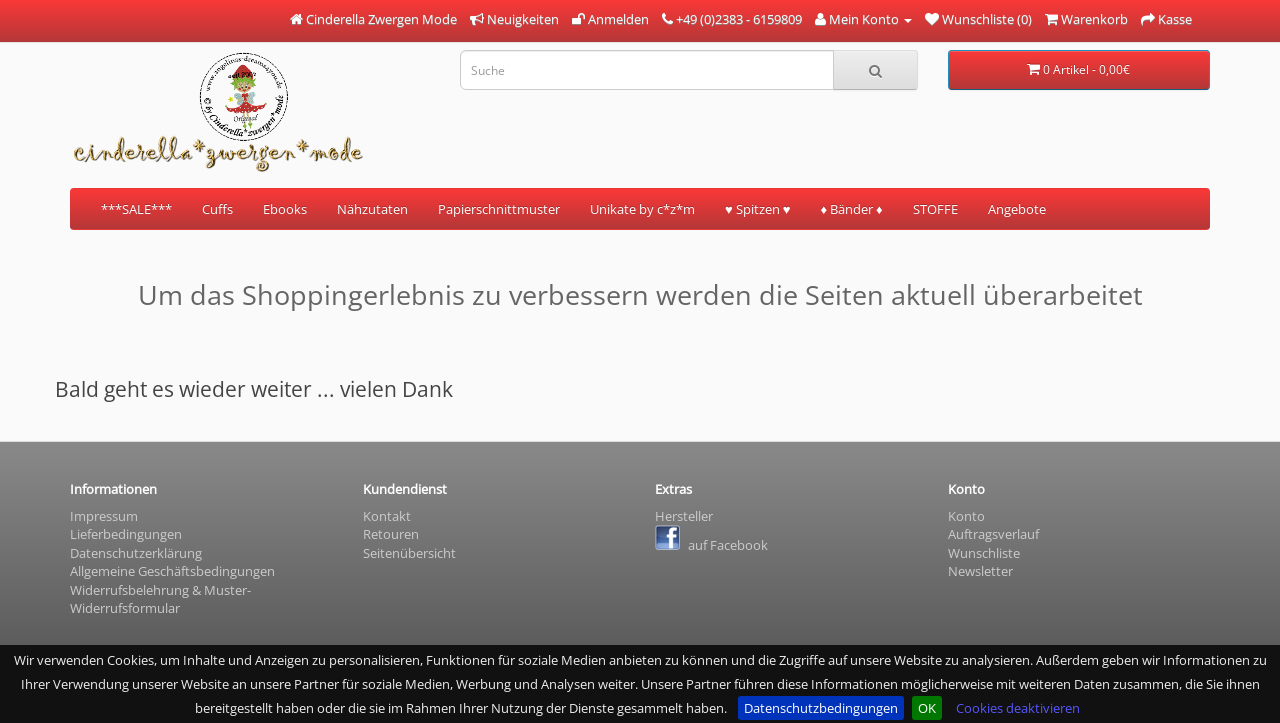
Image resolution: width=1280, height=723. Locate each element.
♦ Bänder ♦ (851, 209)
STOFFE (935, 209)
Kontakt (387, 516)
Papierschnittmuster (499, 209)
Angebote (1017, 209)
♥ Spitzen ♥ (757, 209)
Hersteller (684, 516)
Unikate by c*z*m (642, 209)
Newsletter (980, 571)
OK (927, 708)
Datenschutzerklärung (136, 553)
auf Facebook (711, 545)
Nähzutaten (372, 209)
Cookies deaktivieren (1018, 708)
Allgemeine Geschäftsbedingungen (172, 571)
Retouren (391, 534)
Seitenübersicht (409, 553)
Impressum (104, 516)
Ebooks (285, 209)
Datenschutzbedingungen (821, 708)
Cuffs (217, 209)
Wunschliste (984, 553)
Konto (966, 516)
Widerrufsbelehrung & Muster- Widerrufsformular (160, 599)
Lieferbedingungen (126, 534)
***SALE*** (136, 209)
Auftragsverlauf (993, 534)
